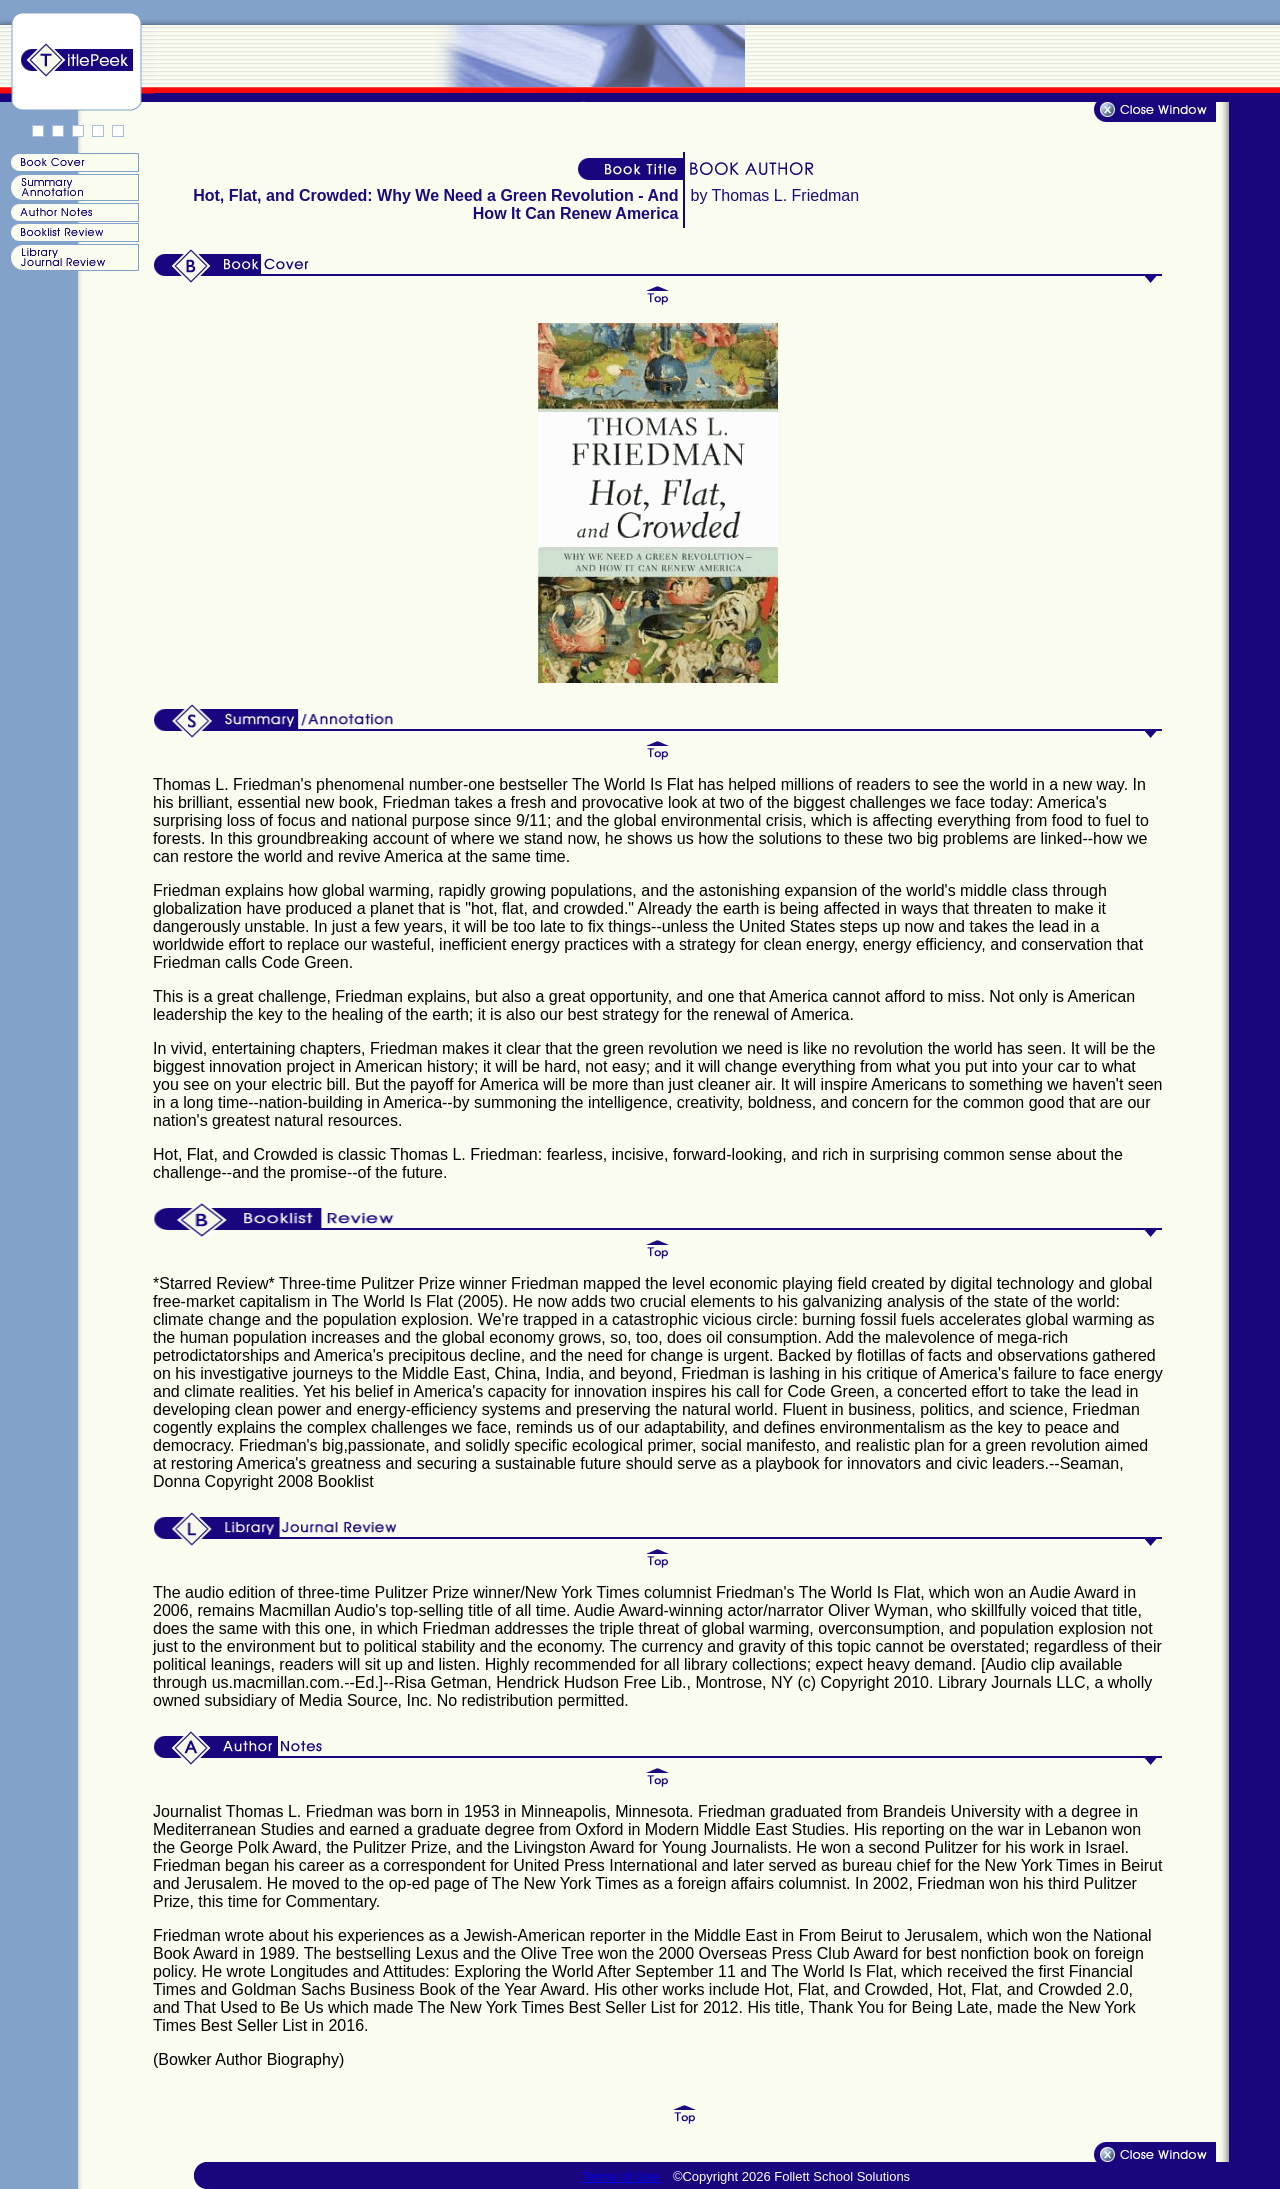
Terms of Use (622, 2176)
